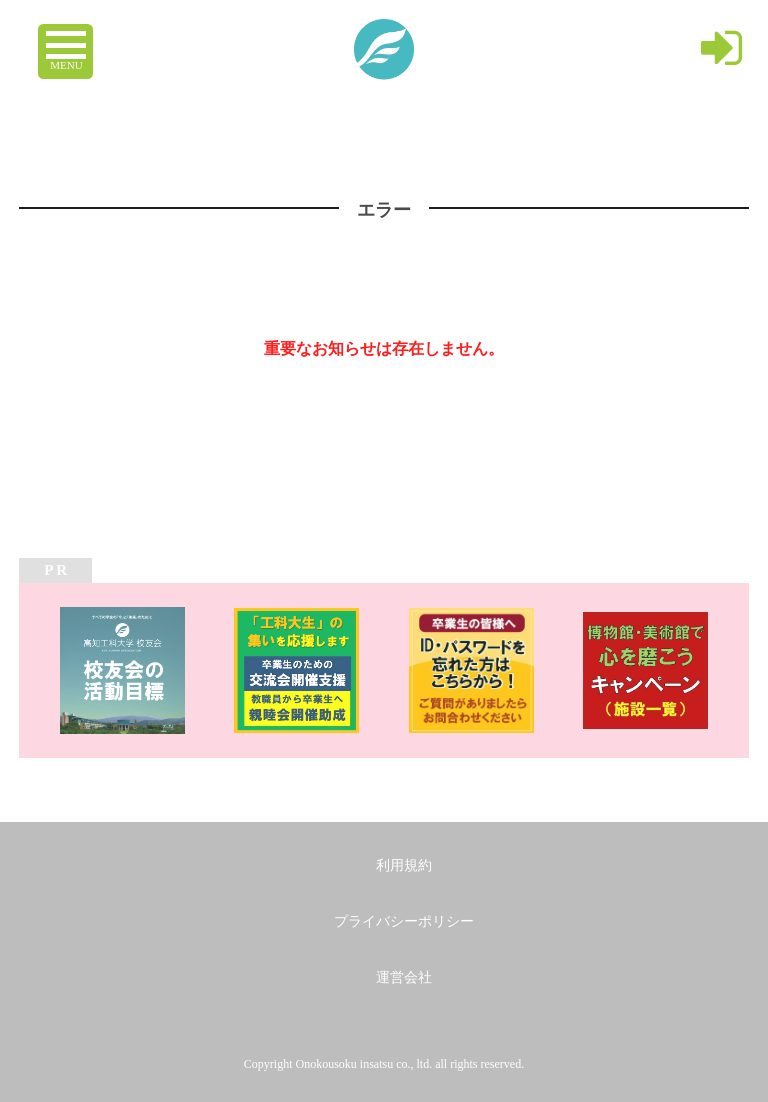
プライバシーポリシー (404, 921)
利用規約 (404, 865)
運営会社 (404, 977)
